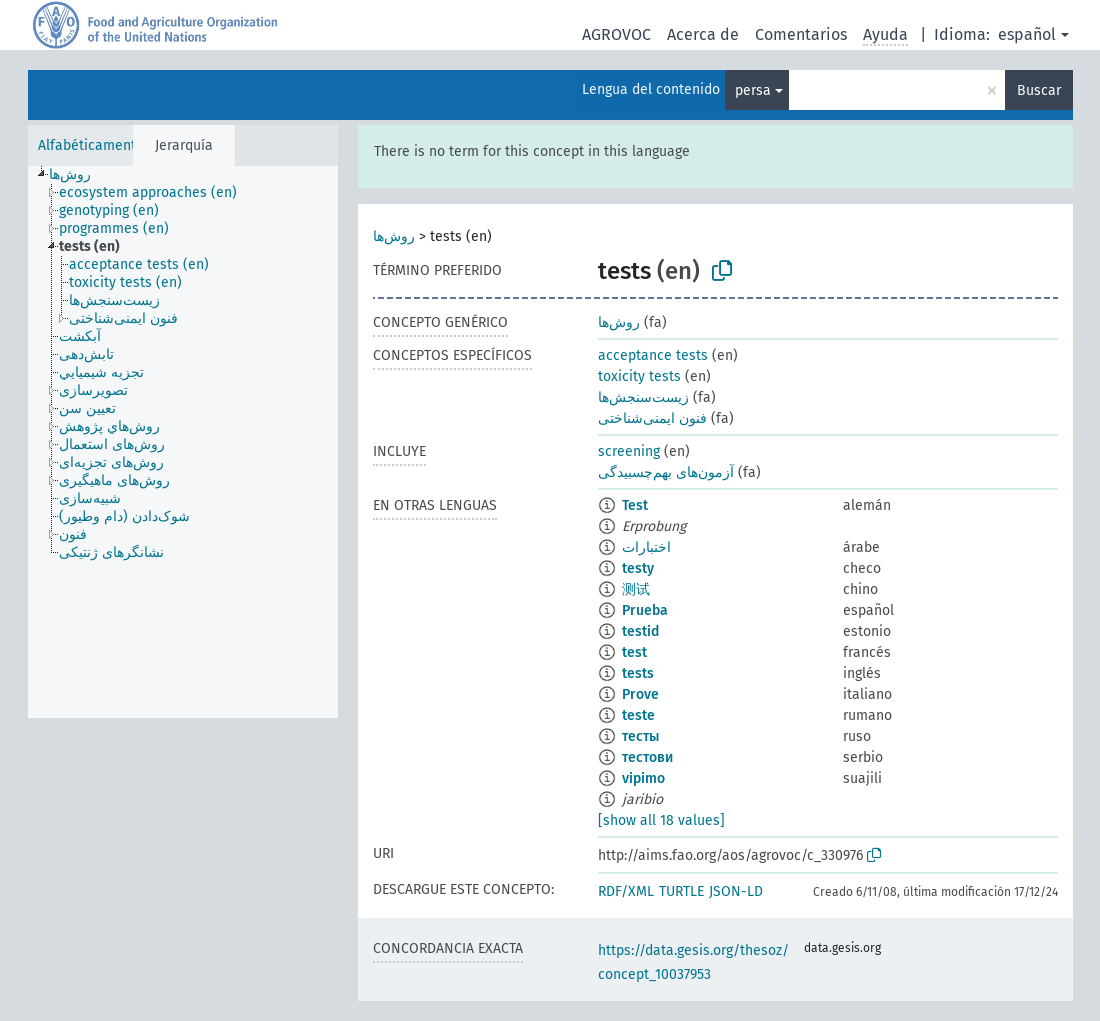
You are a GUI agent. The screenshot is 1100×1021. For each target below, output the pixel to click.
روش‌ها (394, 236)
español (1027, 34)
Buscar (1039, 90)
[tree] (183, 442)
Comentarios (801, 34)
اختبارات (646, 547)
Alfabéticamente (91, 145)
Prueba (645, 610)
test (634, 652)
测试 (636, 589)
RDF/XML (626, 891)
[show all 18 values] (661, 820)
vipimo (643, 778)
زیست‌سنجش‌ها (643, 397)
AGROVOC (616, 34)
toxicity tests (639, 376)
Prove (640, 694)
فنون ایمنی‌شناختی (652, 418)
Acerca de (703, 34)
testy (638, 568)
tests (638, 673)
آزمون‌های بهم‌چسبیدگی (666, 472)
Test (635, 505)
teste (638, 715)
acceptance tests (653, 355)
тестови (647, 757)
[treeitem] (78, 175)
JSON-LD (736, 891)
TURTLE (681, 891)
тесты (640, 736)
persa (753, 90)
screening (629, 451)
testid (640, 631)
